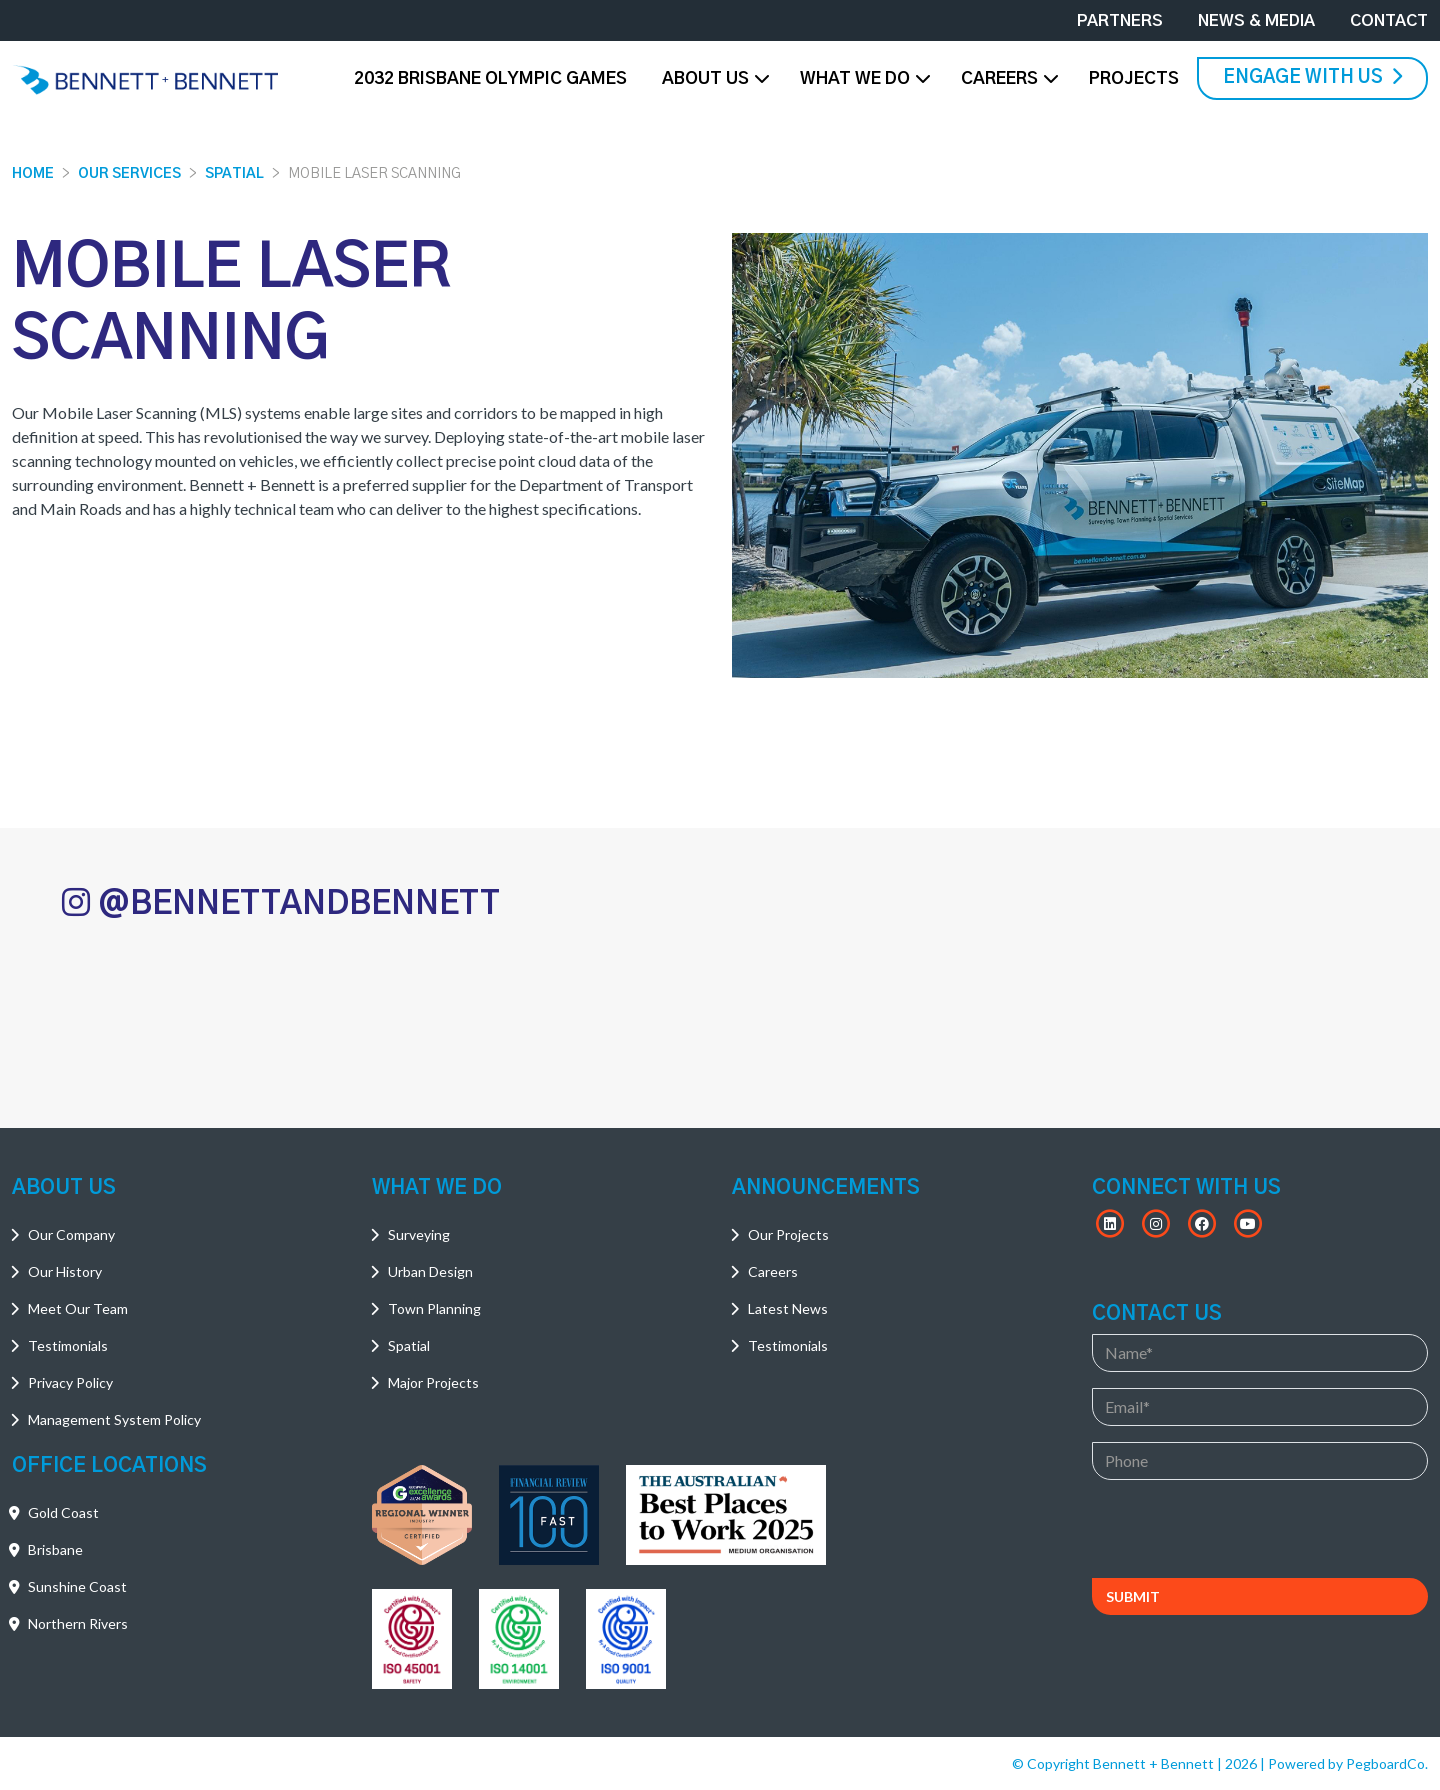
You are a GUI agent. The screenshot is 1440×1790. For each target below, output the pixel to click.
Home (33, 174)
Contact (1389, 21)
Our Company (71, 1234)
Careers (999, 78)
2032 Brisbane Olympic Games (490, 78)
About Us (705, 78)
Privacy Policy (70, 1382)
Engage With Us (1312, 77)
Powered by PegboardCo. (1348, 1763)
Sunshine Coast (77, 1586)
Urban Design (430, 1271)
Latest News (788, 1308)
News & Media (1256, 21)
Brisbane (55, 1549)
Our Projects (788, 1234)
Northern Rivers (78, 1623)
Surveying (419, 1234)
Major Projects (433, 1382)
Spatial (234, 174)
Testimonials (68, 1345)
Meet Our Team (78, 1308)
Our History (65, 1271)
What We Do (855, 78)
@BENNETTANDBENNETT (281, 903)
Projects (1134, 78)
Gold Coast (63, 1512)
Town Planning (434, 1308)
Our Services (129, 174)
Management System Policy (114, 1419)
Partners (1120, 21)
